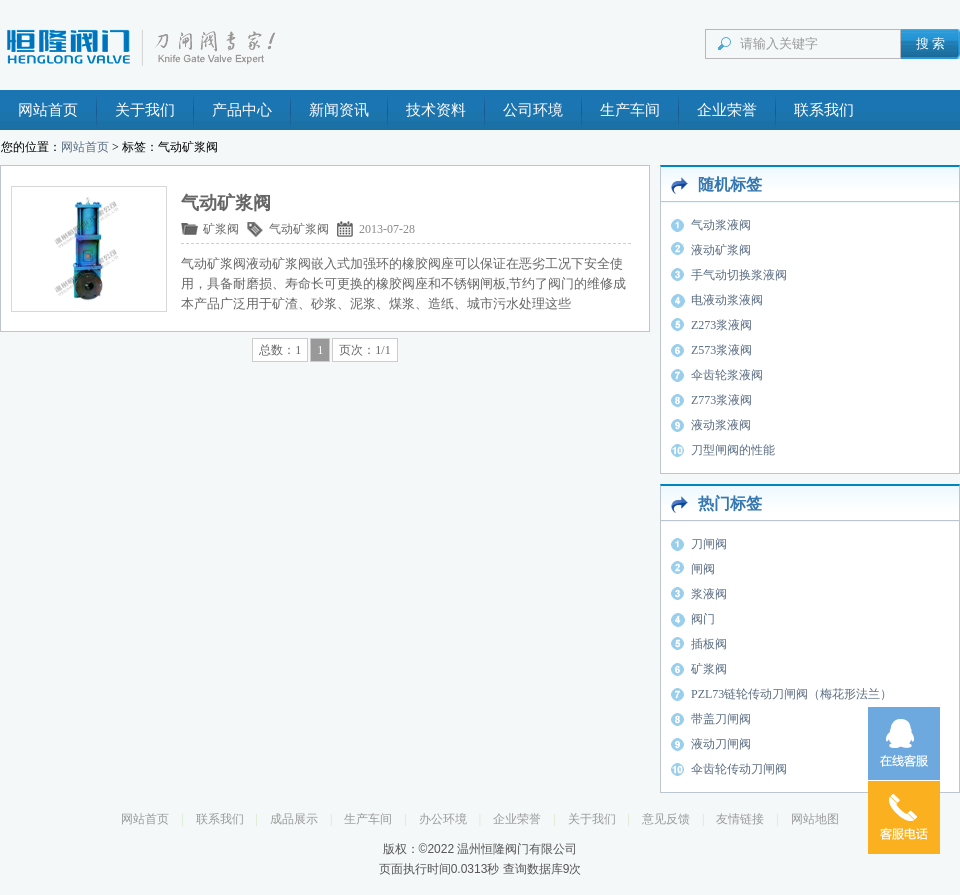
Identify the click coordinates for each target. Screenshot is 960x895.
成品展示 (294, 819)
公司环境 (533, 110)
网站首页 (48, 110)
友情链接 (740, 819)
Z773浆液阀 (721, 400)
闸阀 (703, 569)
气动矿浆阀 (299, 229)
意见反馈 (666, 819)
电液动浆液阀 (727, 300)
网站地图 (815, 819)
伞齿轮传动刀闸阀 (739, 769)
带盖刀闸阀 (721, 719)
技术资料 (436, 110)
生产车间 (630, 110)
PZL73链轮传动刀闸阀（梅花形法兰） (791, 694)
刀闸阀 (709, 544)
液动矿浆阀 (721, 250)
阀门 (703, 619)
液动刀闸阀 (721, 744)
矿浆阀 (221, 229)
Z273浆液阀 (721, 325)
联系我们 (824, 110)
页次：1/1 (364, 350)
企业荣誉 (727, 110)
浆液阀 (709, 594)
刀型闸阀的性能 (733, 450)
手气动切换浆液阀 (739, 275)
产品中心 (242, 110)
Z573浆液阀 (721, 350)
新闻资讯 (339, 110)
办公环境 (443, 819)
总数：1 (280, 350)
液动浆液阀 (721, 425)
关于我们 (145, 110)
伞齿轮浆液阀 (727, 375)
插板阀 (709, 644)
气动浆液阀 (721, 225)
